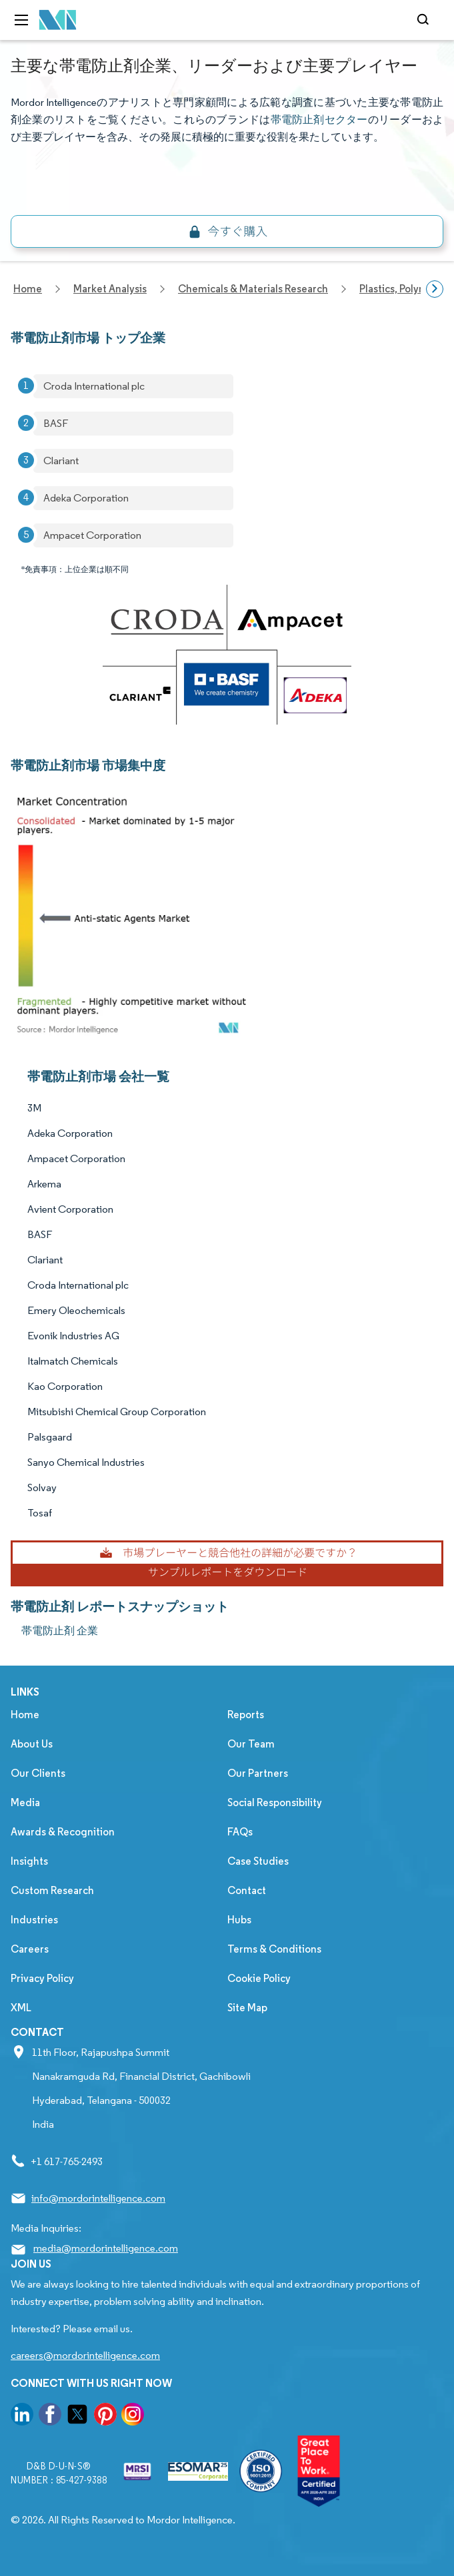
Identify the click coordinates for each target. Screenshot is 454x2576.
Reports (245, 1714)
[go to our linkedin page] (22, 2416)
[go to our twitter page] (77, 2416)
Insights (29, 1861)
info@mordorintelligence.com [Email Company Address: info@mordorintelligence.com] (98, 2198)
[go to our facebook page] (50, 2416)
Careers (30, 1949)
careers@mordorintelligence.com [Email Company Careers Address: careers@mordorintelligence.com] (85, 2355)
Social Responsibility (274, 1802)
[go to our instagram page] (132, 2416)
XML (21, 2007)
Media (25, 1802)
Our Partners (257, 1773)
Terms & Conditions (274, 1949)
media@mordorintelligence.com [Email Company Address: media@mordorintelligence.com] (105, 2248)
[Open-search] (425, 20)
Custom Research (52, 1890)
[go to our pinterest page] (105, 2416)
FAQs (240, 1831)
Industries (34, 1919)
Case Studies (258, 1861)
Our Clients (38, 1773)
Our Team (251, 1744)
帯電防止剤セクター (319, 119)
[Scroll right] (434, 289)
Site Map (247, 2007)
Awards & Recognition (63, 1831)
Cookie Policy (259, 1978)
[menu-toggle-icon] (21, 20)
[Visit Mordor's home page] (58, 20)
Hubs (239, 1919)
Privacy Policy (42, 1978)
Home (25, 1714)
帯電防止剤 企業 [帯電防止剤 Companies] (59, 1630)
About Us (32, 1744)
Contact (246, 1890)
